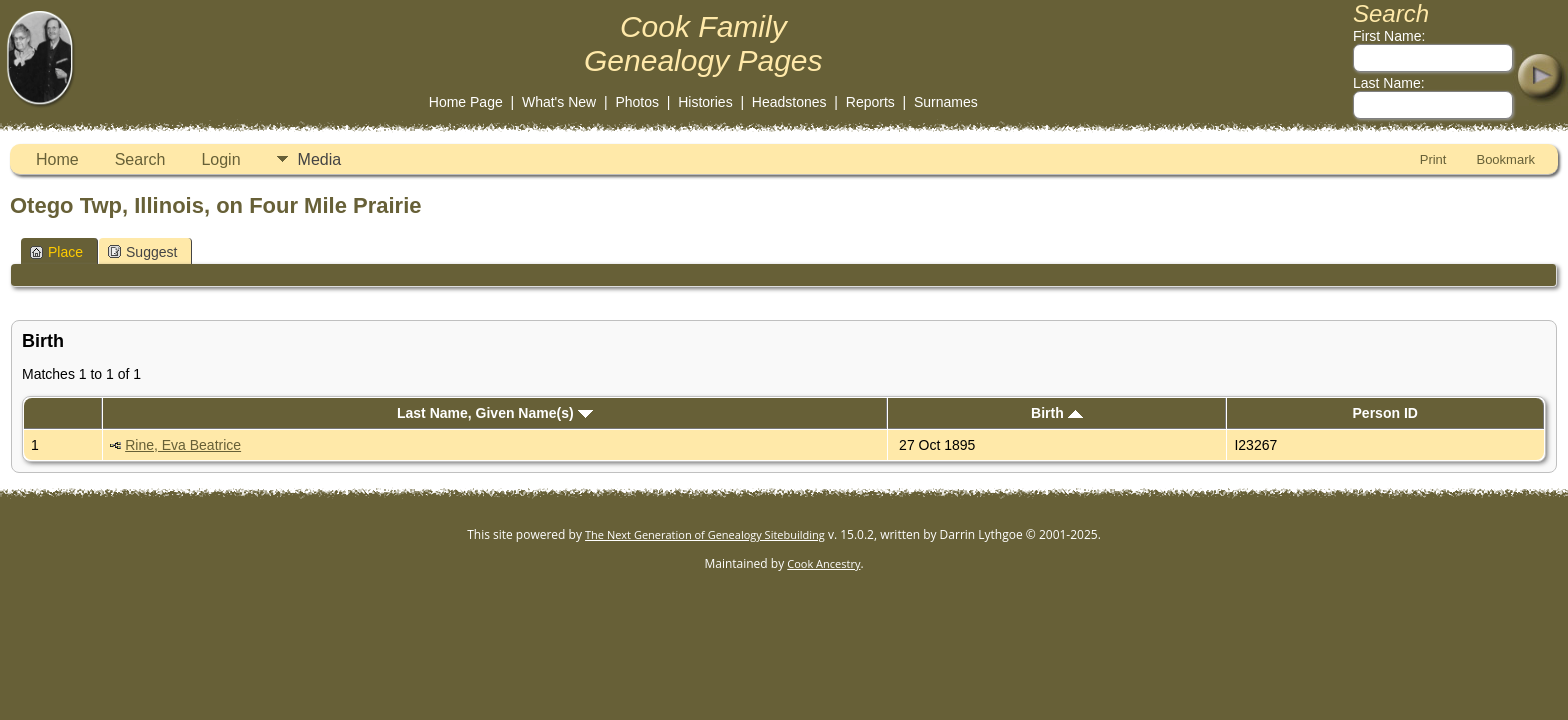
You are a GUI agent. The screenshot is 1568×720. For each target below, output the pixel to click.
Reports (870, 102)
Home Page (466, 102)
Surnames (946, 102)
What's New (559, 102)
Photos (637, 102)
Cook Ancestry (823, 563)
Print (1433, 159)
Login (220, 159)
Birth (1057, 413)
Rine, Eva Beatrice (183, 445)
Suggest (142, 252)
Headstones (789, 102)
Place (56, 252)
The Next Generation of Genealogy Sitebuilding (705, 534)
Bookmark (1505, 159)
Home (57, 159)
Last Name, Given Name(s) (495, 413)
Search (140, 159)
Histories (705, 102)
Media (320, 159)
